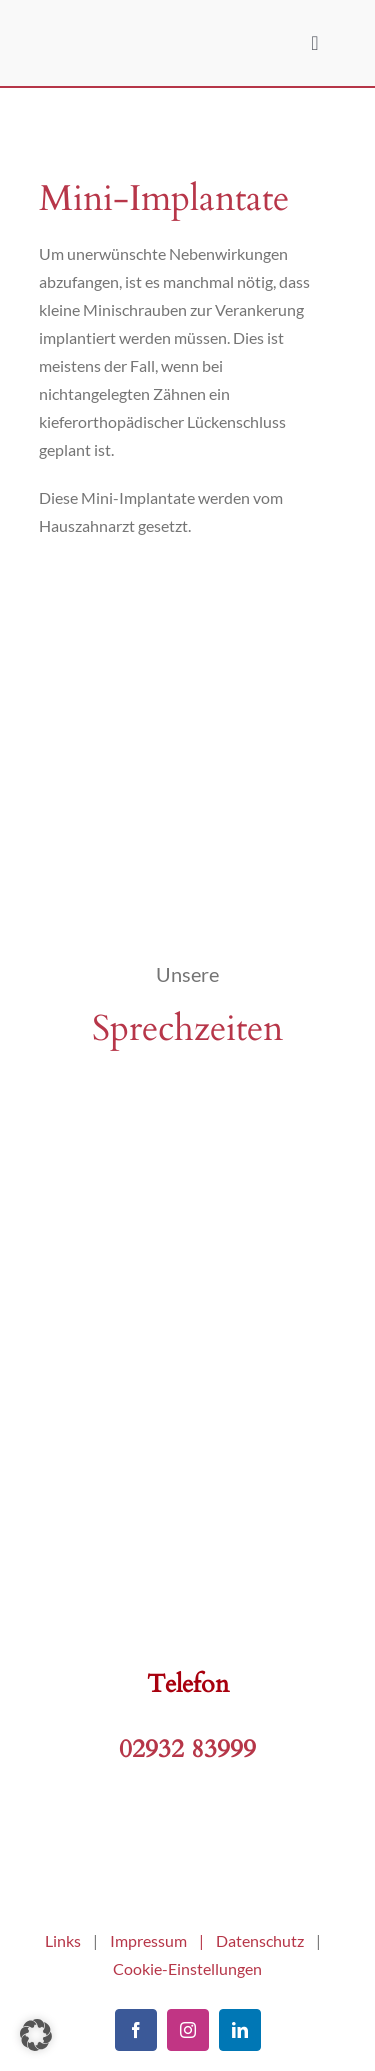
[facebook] (136, 2030)
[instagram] (188, 2030)
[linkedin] (240, 2030)
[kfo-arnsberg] (188, 1845)
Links (63, 1940)
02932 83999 (187, 1749)
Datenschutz (260, 1940)
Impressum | (163, 1940)
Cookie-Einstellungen (187, 1968)
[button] (36, 2035)
